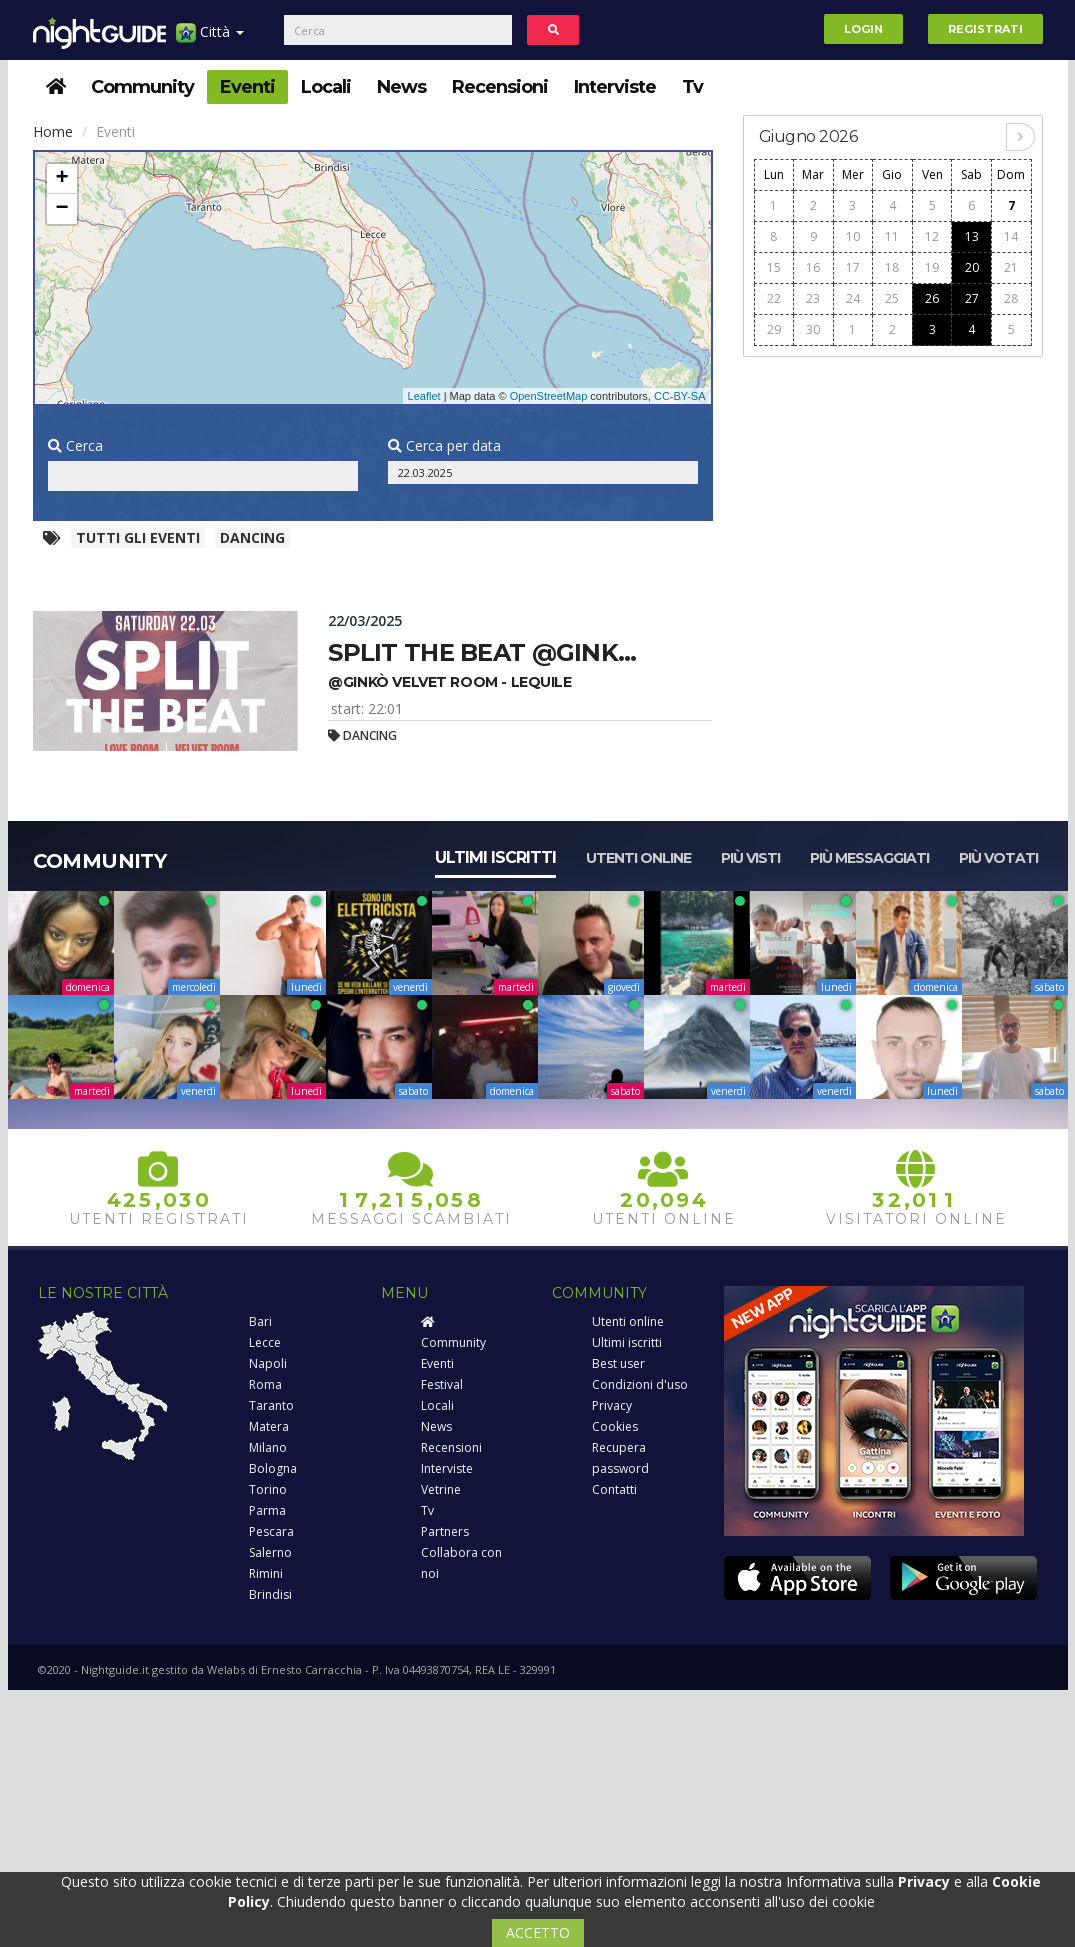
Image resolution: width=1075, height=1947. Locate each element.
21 (1011, 267)
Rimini (266, 1573)
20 (972, 267)
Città (210, 39)
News (401, 87)
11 (892, 236)
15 (774, 267)
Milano (268, 1447)
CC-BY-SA (680, 396)
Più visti (750, 858)
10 (853, 236)
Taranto (271, 1405)
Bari (260, 1321)
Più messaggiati (869, 858)
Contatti (614, 1489)
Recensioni (500, 87)
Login (863, 29)
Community (142, 87)
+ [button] (61, 179)
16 (813, 267)
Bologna (273, 1468)
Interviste (615, 87)
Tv (692, 87)
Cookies (615, 1426)
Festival (442, 1384)
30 (813, 329)
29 (774, 329)
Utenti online (638, 858)
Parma (267, 1510)
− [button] (61, 209)
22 (774, 298)
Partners (445, 1531)
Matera (269, 1426)
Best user (618, 1363)
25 (892, 298)
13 (972, 236)
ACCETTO (538, 1932)
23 (813, 298)
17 (853, 267)
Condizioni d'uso (640, 1384)
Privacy (612, 1405)
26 (932, 298)
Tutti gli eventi (138, 537)
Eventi (247, 87)
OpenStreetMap (549, 396)
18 (892, 267)
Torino (268, 1489)
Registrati (985, 29)
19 (932, 267)
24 (853, 298)
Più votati (998, 858)
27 (972, 298)
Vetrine (441, 1489)
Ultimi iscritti (495, 857)
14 (1011, 236)
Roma (265, 1384)
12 (932, 236)
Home (53, 131)
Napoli (268, 1363)
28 (1011, 298)
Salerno (270, 1552)
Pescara (271, 1531)
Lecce (265, 1342)
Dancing (252, 537)
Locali (326, 87)
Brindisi (270, 1594)
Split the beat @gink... (482, 652)
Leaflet (424, 396)
